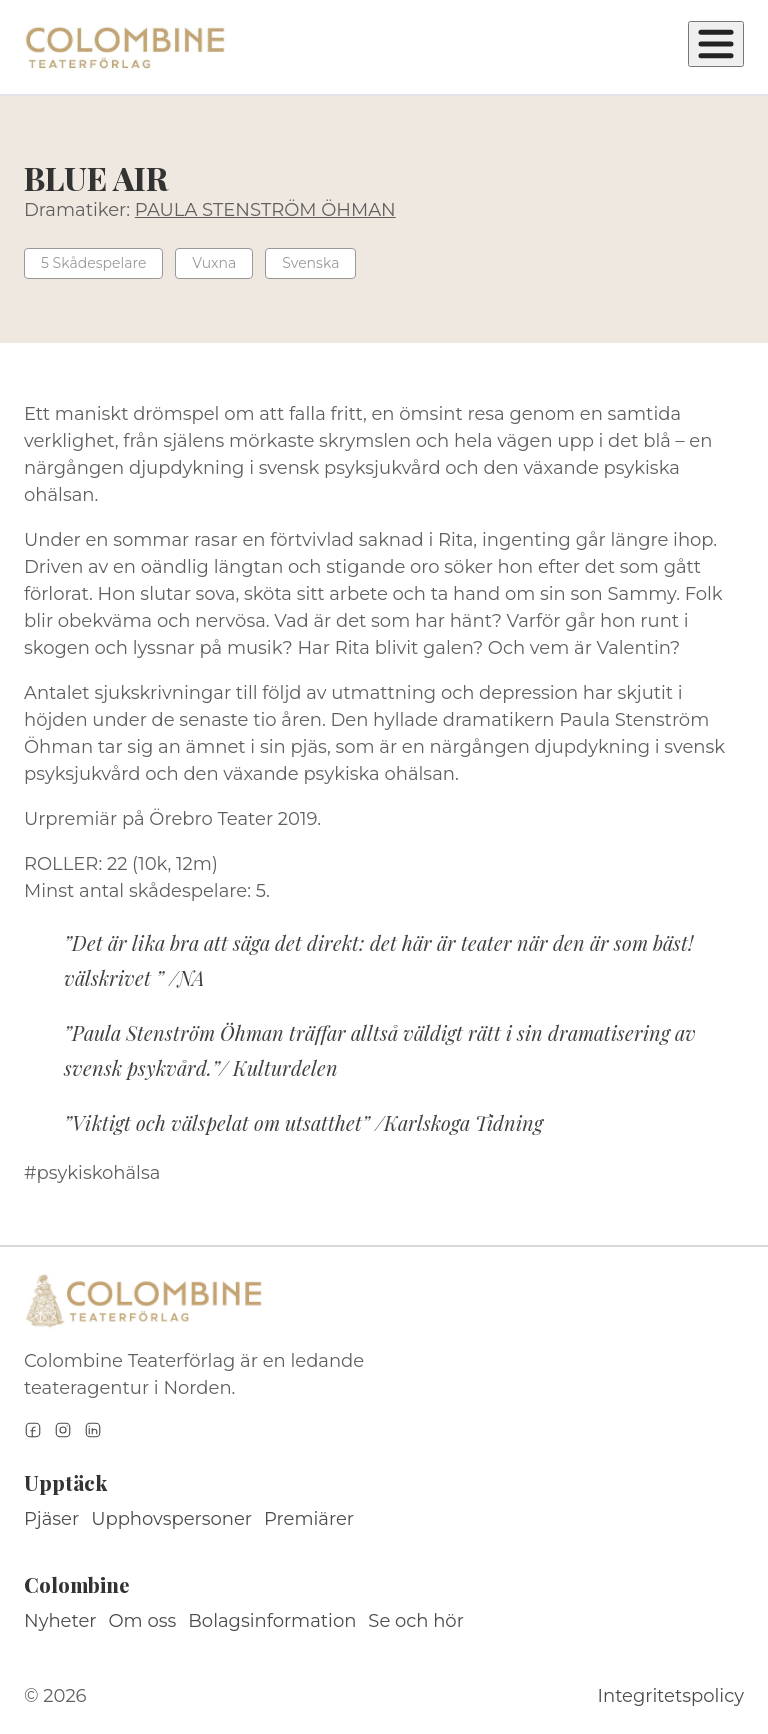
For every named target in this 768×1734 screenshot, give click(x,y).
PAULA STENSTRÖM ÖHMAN (265, 210)
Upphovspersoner (171, 1519)
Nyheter (60, 1621)
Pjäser (51, 1519)
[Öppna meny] (716, 44)
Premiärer (309, 1519)
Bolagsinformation (272, 1621)
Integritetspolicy (671, 1696)
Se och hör (416, 1621)
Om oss (143, 1621)
